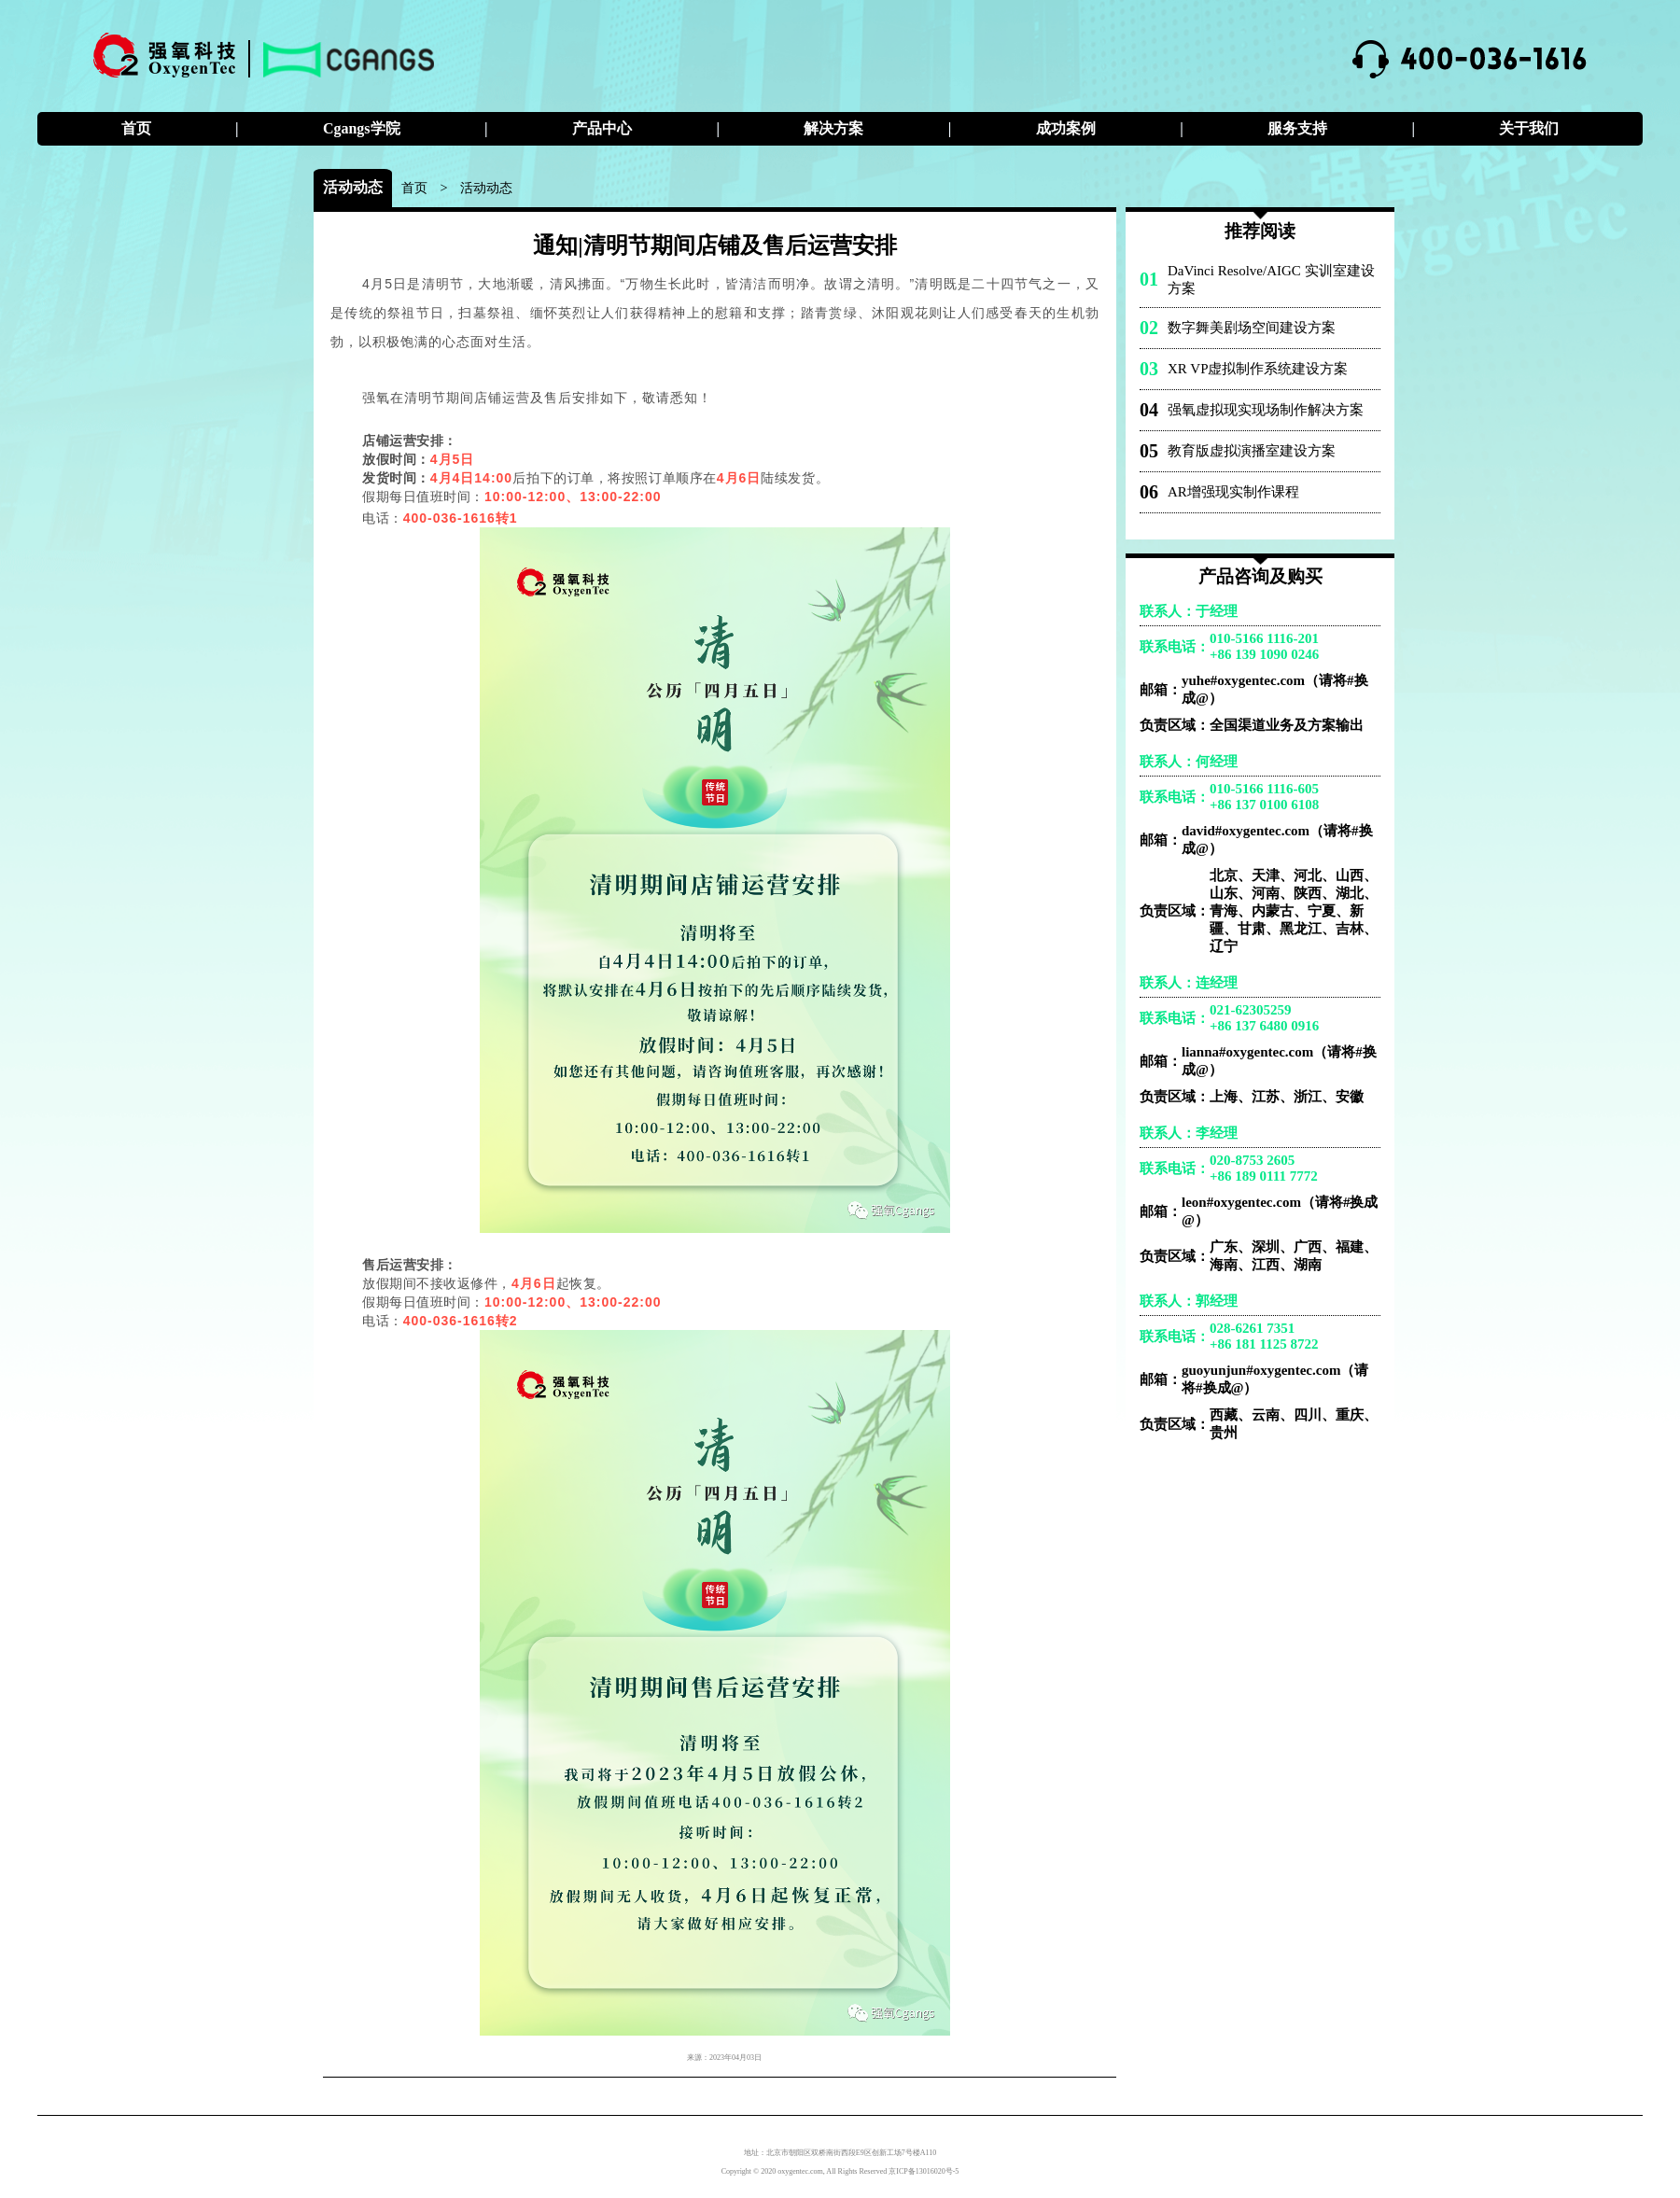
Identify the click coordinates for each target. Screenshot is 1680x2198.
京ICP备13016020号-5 (924, 2171)
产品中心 (602, 128)
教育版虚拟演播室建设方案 (1252, 450)
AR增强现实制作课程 (1233, 491)
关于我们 (1529, 128)
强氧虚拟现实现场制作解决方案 (1266, 409)
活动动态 (486, 187)
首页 (136, 128)
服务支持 (1297, 128)
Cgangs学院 (361, 128)
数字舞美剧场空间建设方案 (1252, 327)
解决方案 (833, 128)
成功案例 (1066, 128)
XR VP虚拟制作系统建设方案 (1258, 368)
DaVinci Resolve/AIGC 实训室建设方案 (1271, 279)
